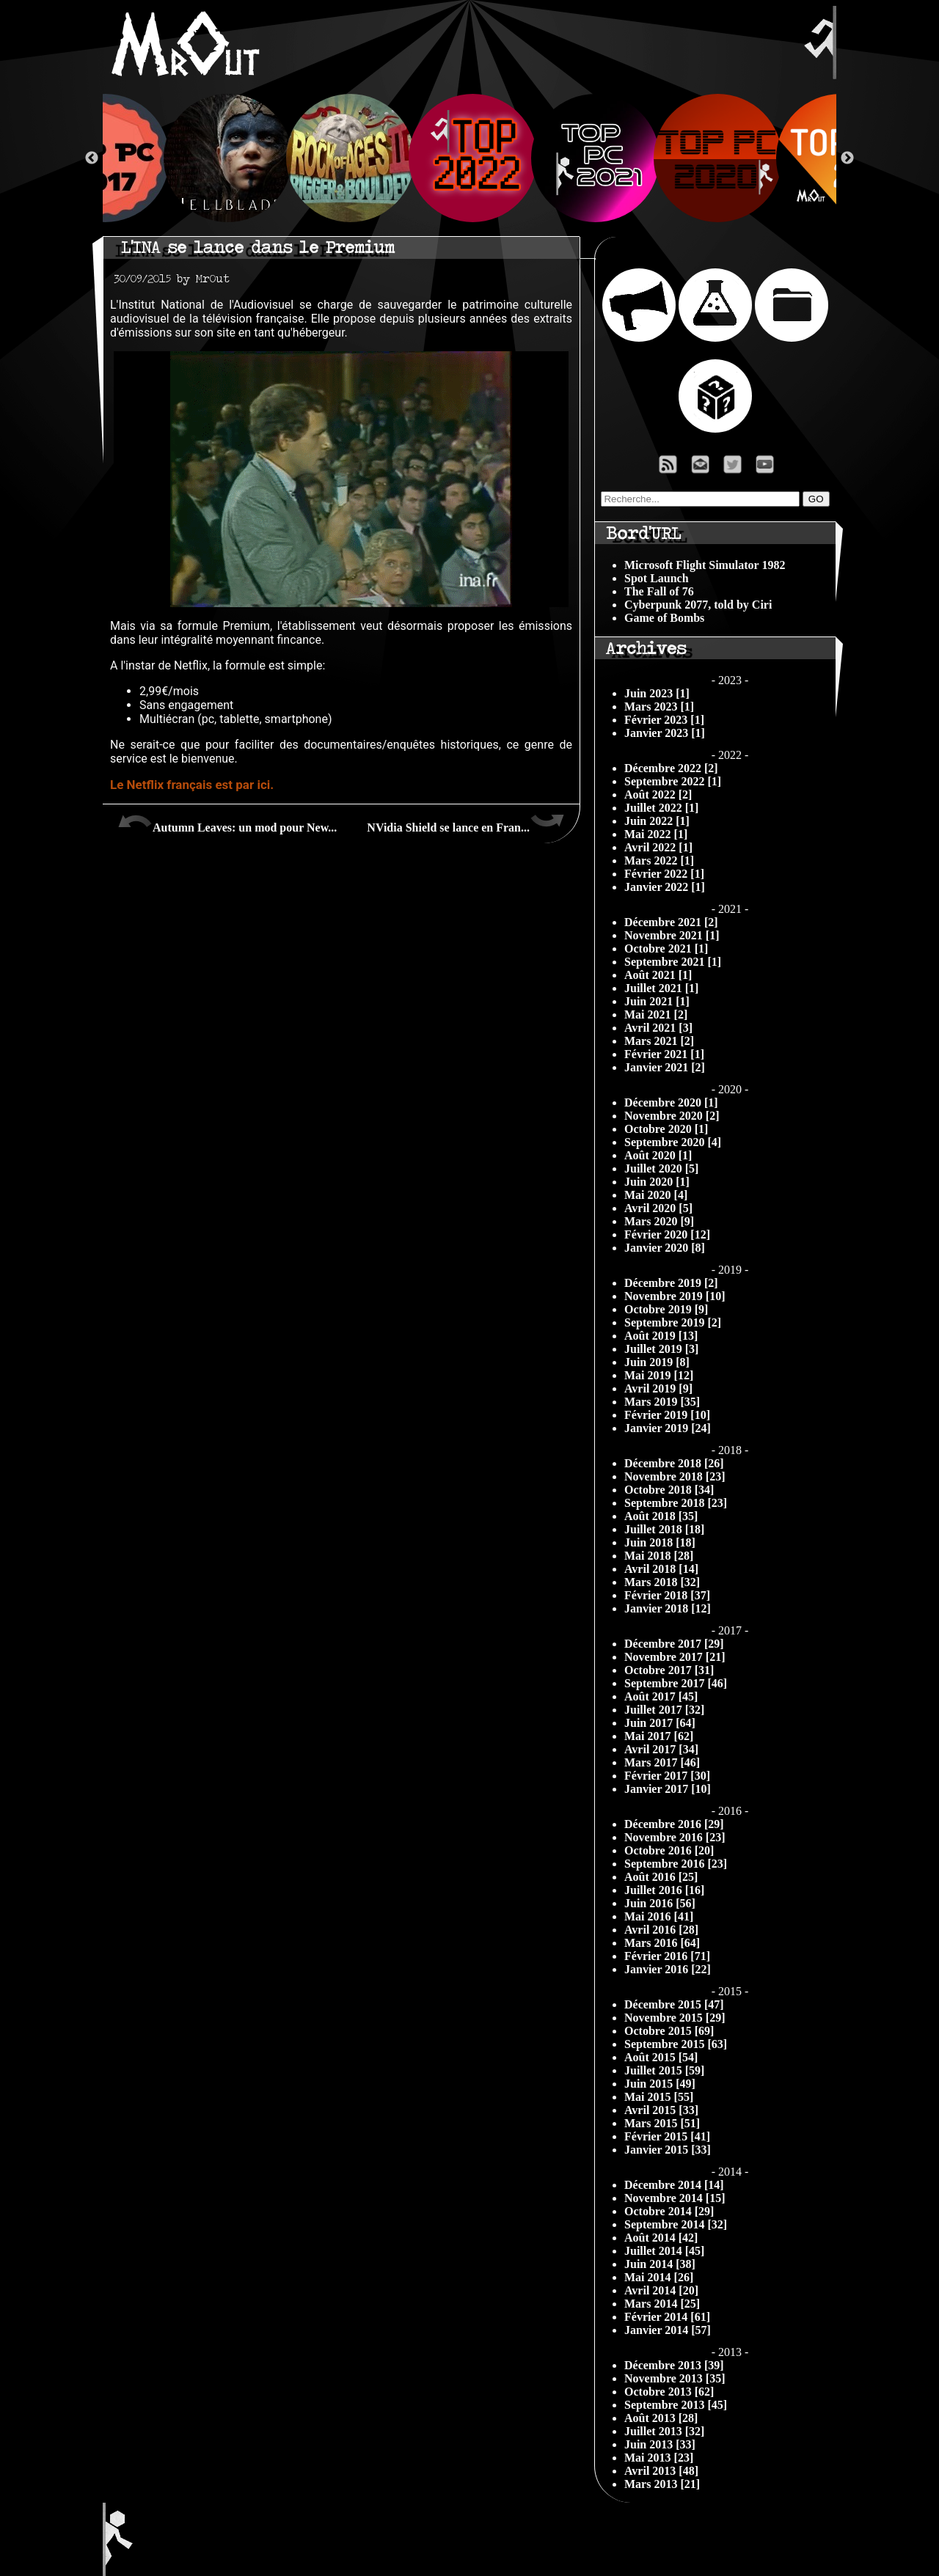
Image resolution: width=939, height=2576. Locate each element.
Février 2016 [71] (667, 1956)
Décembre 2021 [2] (671, 922)
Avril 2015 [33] (661, 2110)
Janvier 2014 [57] (667, 2330)
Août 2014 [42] (661, 2237)
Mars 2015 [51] (662, 2123)
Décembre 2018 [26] (674, 1463)
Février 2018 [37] (667, 1595)
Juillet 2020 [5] (661, 1168)
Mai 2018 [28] (658, 1555)
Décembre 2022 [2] (671, 768)
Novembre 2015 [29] (674, 2017)
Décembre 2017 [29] (674, 1643)
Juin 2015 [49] (659, 2083)
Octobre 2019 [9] (666, 1309)
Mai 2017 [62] (658, 1736)
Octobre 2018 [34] (669, 1489)
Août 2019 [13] (661, 1335)
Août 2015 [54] (661, 2057)
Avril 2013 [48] (661, 2471)
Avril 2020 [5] (658, 1208)
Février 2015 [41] (667, 2136)
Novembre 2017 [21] (674, 1657)
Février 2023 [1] (664, 719)
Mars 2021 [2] (659, 1041)
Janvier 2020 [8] (664, 1247)
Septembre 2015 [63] (675, 2044)
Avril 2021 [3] (658, 1027)
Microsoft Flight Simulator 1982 (704, 565)
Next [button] (847, 158)
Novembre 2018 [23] (674, 1476)
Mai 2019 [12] (658, 1375)
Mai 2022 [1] (655, 834)
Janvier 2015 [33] (667, 2149)
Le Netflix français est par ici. (192, 784)
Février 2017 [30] (667, 1775)
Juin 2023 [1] (657, 693)
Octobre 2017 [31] (669, 1670)
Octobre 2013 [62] (669, 2391)
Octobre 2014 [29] (669, 2211)
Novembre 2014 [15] (674, 2198)
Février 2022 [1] (664, 873)
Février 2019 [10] (667, 1415)
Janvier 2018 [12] (667, 1608)
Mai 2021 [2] (655, 1014)
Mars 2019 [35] (662, 1401)
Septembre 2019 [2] (672, 1322)
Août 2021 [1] (658, 975)
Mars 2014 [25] (662, 2303)
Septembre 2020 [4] (672, 1142)
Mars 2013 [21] (662, 2484)
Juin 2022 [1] (657, 821)
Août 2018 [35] (661, 1516)
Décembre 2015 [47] (674, 2004)
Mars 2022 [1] (659, 860)
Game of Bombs (664, 618)
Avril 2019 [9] (658, 1388)
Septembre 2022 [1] (672, 781)
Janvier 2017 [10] (667, 1789)
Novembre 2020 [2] (671, 1115)
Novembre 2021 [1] (671, 935)
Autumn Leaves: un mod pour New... (227, 822)
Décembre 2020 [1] (671, 1102)
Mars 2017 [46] (662, 1762)
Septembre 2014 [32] (675, 2224)
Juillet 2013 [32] (664, 2431)
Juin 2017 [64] (659, 1723)
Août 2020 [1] (658, 1155)
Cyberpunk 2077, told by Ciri (698, 604)
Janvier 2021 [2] (664, 1067)
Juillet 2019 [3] (661, 1349)
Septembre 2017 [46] (675, 1683)
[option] (470, 158)
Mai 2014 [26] (658, 2277)
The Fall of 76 (659, 591)
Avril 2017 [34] (661, 1749)
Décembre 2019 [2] (671, 1283)
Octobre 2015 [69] (669, 2031)
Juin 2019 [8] (657, 1362)
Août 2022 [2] (658, 794)
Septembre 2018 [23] (675, 1503)
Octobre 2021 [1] (666, 948)
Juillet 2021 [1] (661, 988)
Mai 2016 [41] (658, 1916)
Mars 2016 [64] (662, 1943)
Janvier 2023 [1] (664, 733)
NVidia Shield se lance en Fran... (466, 822)
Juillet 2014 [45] (664, 2251)
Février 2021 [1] (664, 1054)
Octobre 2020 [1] (666, 1129)
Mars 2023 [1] (659, 706)
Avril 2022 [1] (658, 847)
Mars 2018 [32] (662, 1582)
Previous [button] (91, 158)
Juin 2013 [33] (659, 2444)
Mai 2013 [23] (658, 2457)
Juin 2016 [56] (659, 1903)
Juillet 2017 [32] (664, 1709)
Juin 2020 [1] (657, 1181)
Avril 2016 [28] (661, 1929)
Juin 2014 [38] (659, 2264)
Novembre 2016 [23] (674, 1837)
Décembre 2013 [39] (674, 2365)
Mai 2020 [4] (655, 1195)
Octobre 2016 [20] (669, 1850)
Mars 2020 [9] (659, 1221)
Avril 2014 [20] (661, 2290)
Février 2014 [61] (667, 2317)
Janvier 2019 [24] (667, 1428)
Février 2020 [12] (667, 1234)
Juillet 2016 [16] (664, 1890)
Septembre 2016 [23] (675, 1863)
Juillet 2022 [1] (661, 807)
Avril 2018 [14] (661, 1569)
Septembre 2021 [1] (672, 961)
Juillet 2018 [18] (664, 1529)
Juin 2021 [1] (657, 1001)
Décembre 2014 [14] (674, 2185)
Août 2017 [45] (661, 1696)
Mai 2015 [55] (658, 2097)
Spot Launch (656, 578)
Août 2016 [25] (661, 1877)
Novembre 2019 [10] (674, 1296)
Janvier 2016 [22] (667, 1969)
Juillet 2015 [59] (664, 2070)
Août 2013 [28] (661, 2418)
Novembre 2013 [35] (674, 2378)
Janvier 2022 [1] (664, 887)
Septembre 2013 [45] (675, 2405)
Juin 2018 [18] (659, 1542)
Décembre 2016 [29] (674, 1824)
